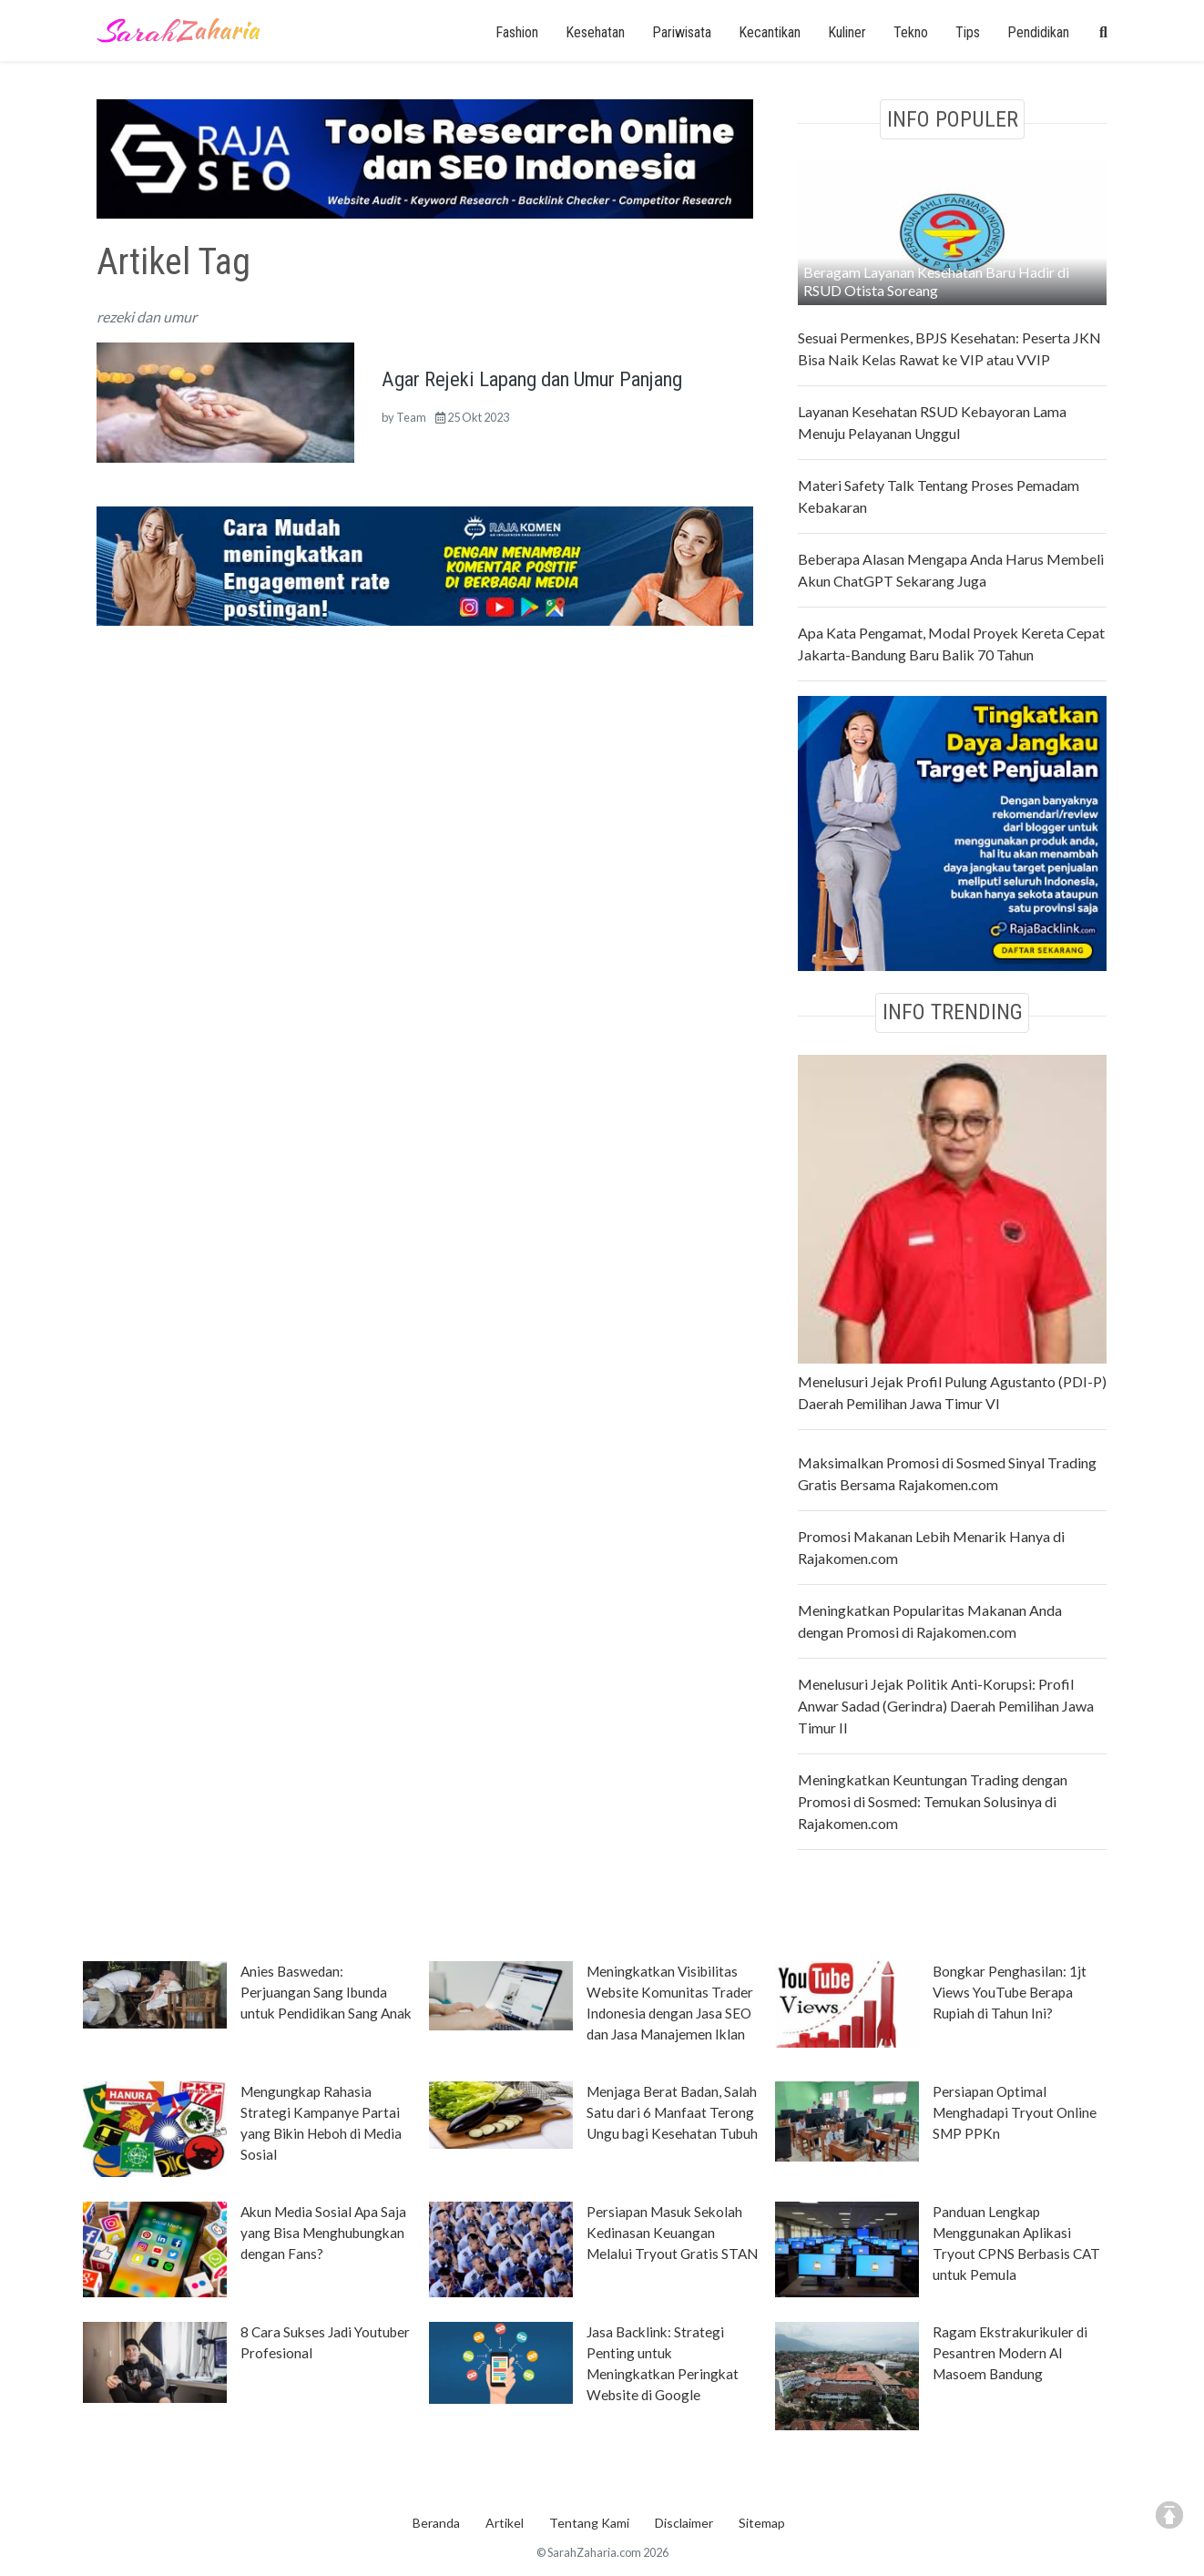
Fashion (516, 32)
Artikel (504, 2522)
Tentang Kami (589, 2522)
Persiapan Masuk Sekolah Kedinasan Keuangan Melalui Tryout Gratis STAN (672, 2232)
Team (411, 417)
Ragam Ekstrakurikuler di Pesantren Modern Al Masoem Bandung (1010, 2353)
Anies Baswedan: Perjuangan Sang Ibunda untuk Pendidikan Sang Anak (326, 1992)
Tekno (910, 32)
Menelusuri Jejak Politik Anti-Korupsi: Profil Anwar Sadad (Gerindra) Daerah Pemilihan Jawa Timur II (946, 1705)
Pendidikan (1038, 32)
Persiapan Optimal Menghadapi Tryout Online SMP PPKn (1015, 2112)
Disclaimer (684, 2522)
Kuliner (847, 32)
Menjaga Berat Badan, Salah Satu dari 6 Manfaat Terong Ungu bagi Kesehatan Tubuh (672, 2112)
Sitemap (762, 2522)
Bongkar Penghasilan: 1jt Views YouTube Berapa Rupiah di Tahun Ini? (1010, 1992)
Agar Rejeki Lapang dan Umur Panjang (532, 379)
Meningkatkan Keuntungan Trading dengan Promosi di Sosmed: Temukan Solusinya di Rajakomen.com (932, 1801)
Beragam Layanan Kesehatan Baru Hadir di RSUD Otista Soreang (936, 281)
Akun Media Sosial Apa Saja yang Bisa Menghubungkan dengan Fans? (323, 2232)
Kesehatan (595, 32)
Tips (967, 32)
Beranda (436, 2522)
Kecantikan (770, 32)
